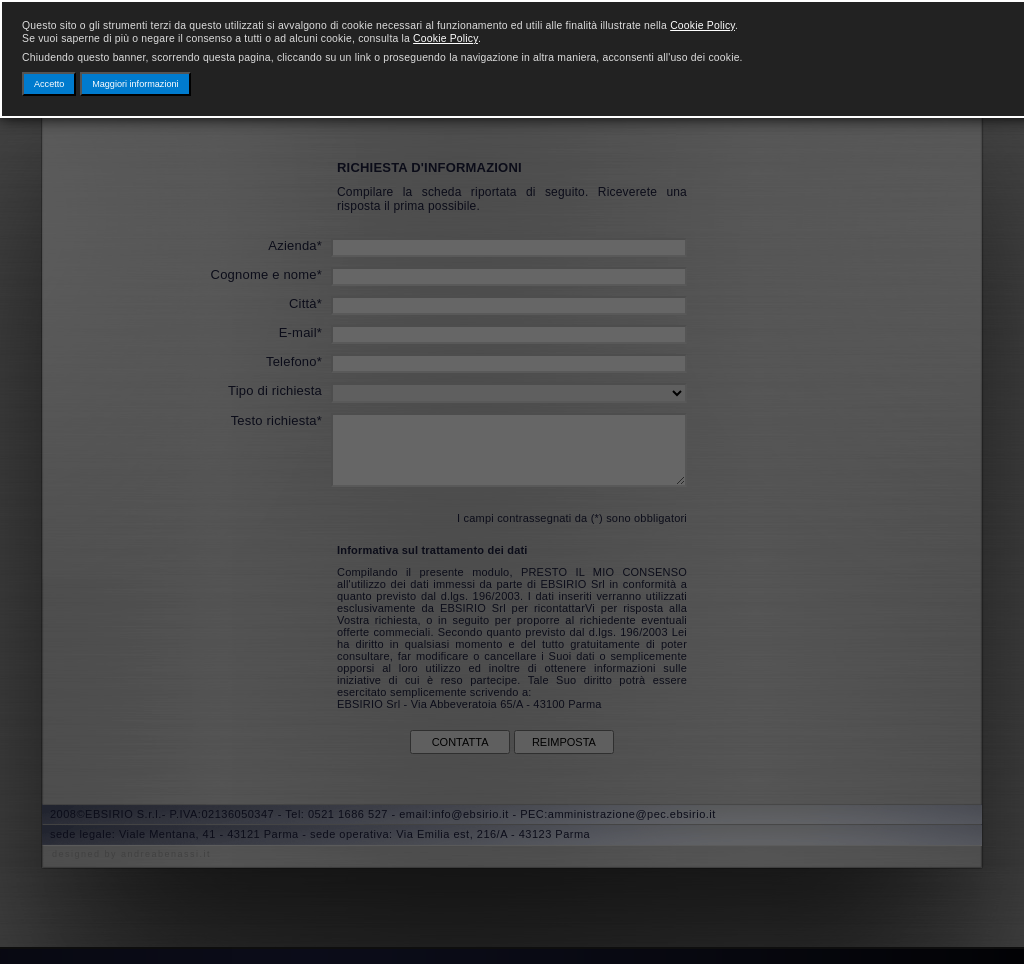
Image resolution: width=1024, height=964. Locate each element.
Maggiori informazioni (135, 84)
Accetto (49, 84)
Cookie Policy (702, 25)
